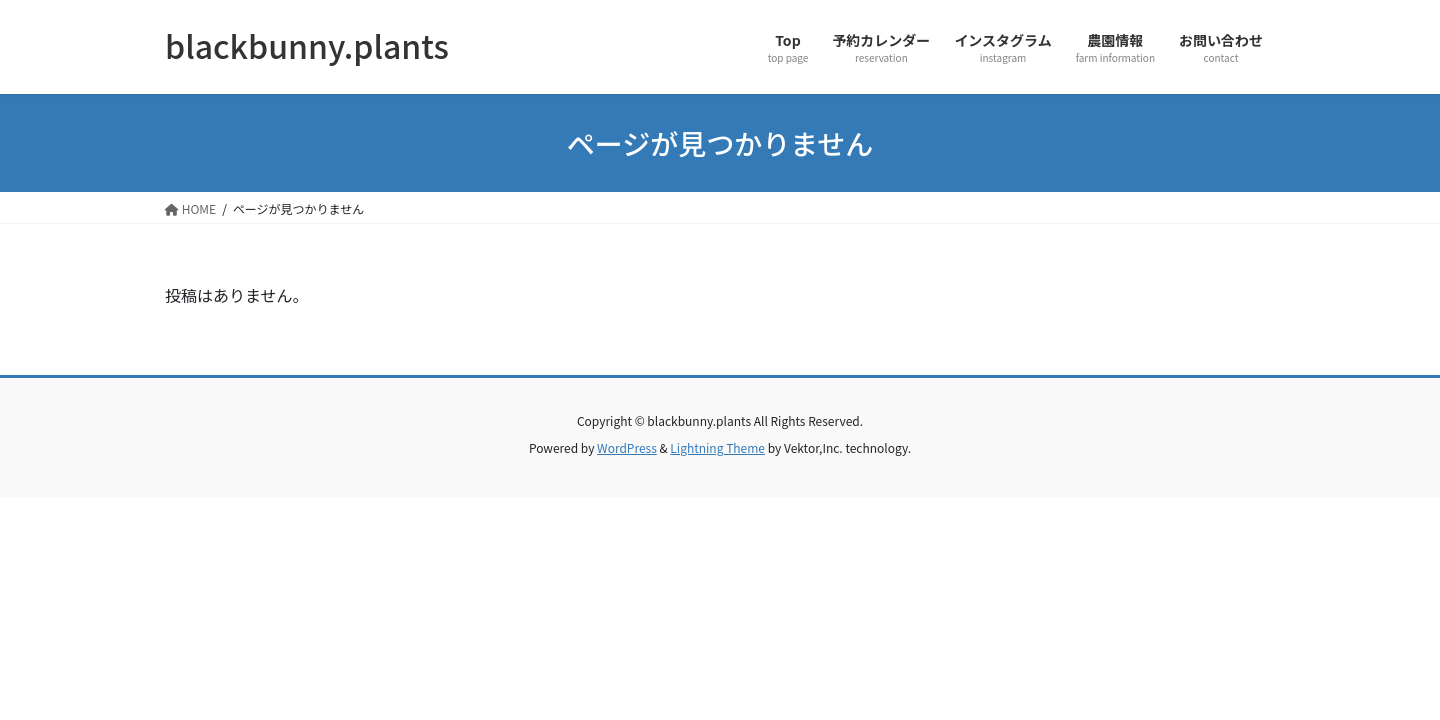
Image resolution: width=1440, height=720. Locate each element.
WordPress (627, 447)
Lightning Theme (717, 447)
